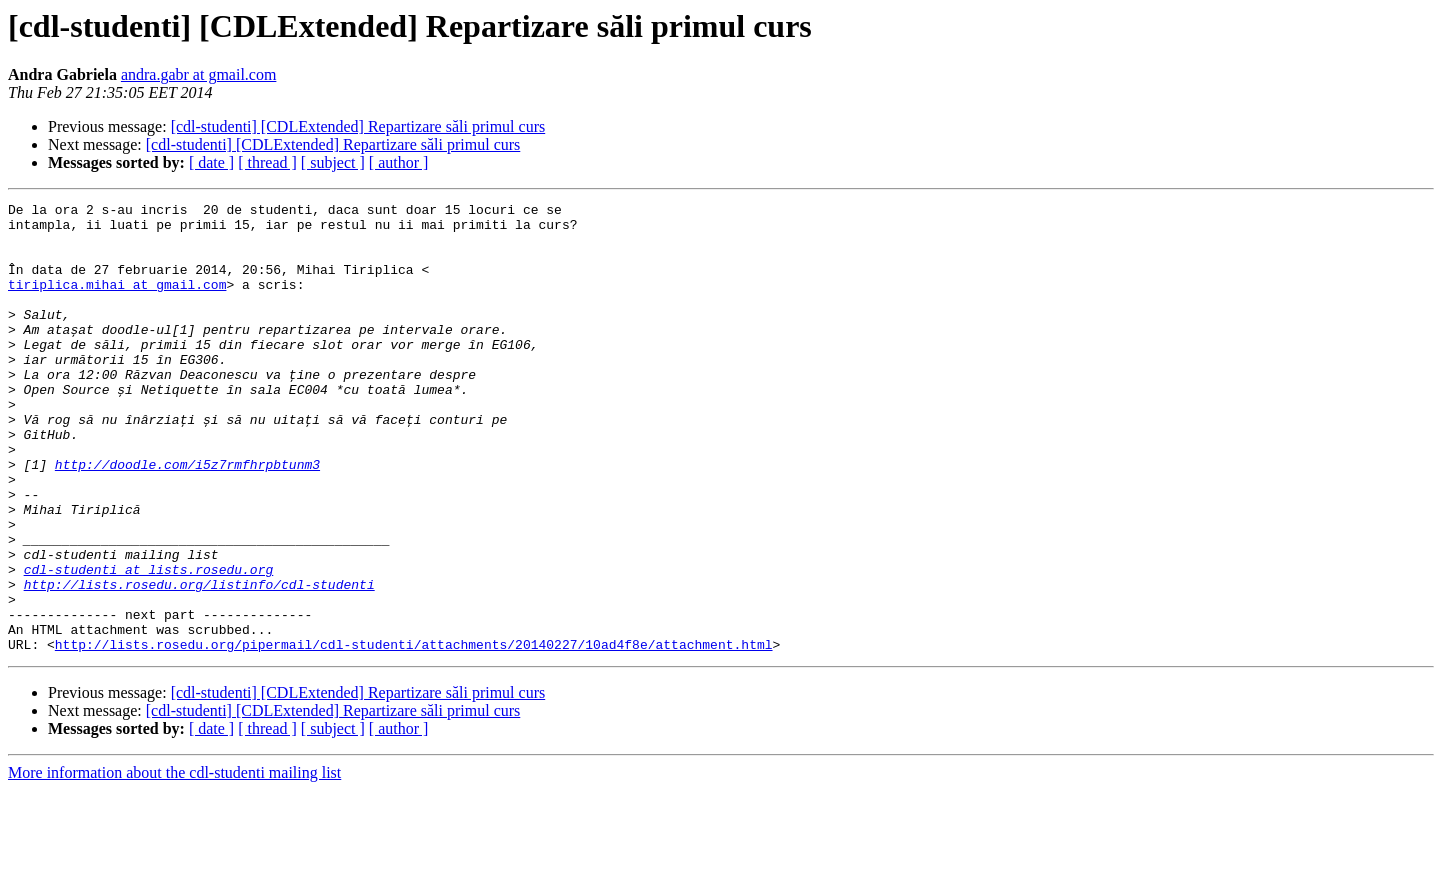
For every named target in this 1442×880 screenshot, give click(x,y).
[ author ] (399, 162)
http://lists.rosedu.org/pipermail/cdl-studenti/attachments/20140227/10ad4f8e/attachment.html (414, 734)
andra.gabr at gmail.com (199, 74)
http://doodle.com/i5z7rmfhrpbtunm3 (187, 518)
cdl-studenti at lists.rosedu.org (149, 644)
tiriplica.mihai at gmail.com (117, 302)
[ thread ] (267, 162)
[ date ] (211, 162)
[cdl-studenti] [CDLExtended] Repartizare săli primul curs (358, 126)
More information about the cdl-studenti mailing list (174, 862)
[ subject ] (333, 162)
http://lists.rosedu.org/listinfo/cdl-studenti (199, 662)
